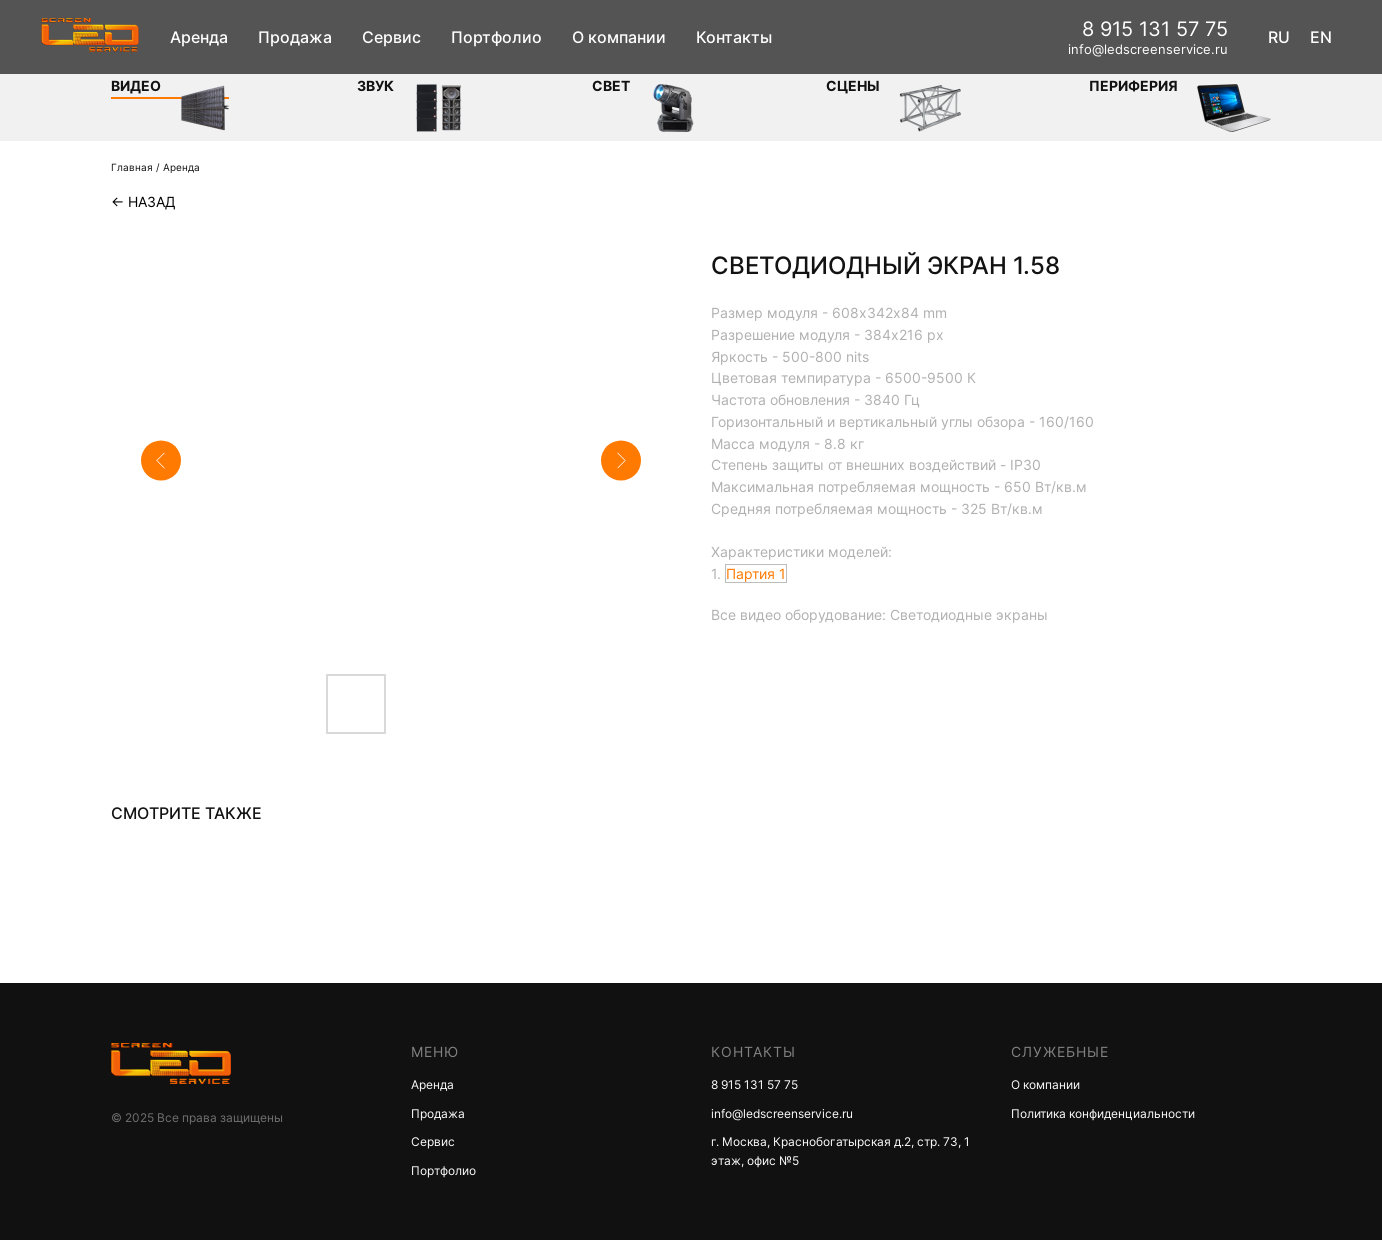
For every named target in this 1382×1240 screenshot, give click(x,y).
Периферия (1133, 85)
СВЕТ (611, 85)
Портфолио (496, 37)
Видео (136, 85)
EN (1321, 37)
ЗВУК (375, 85)
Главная (132, 167)
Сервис (391, 37)
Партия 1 (756, 573)
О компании (619, 37)
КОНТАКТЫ (753, 1051)
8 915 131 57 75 (1155, 29)
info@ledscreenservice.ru (1148, 49)
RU (1279, 37)
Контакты (734, 37)
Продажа (295, 37)
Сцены (853, 85)
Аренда (199, 37)
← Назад (143, 201)
